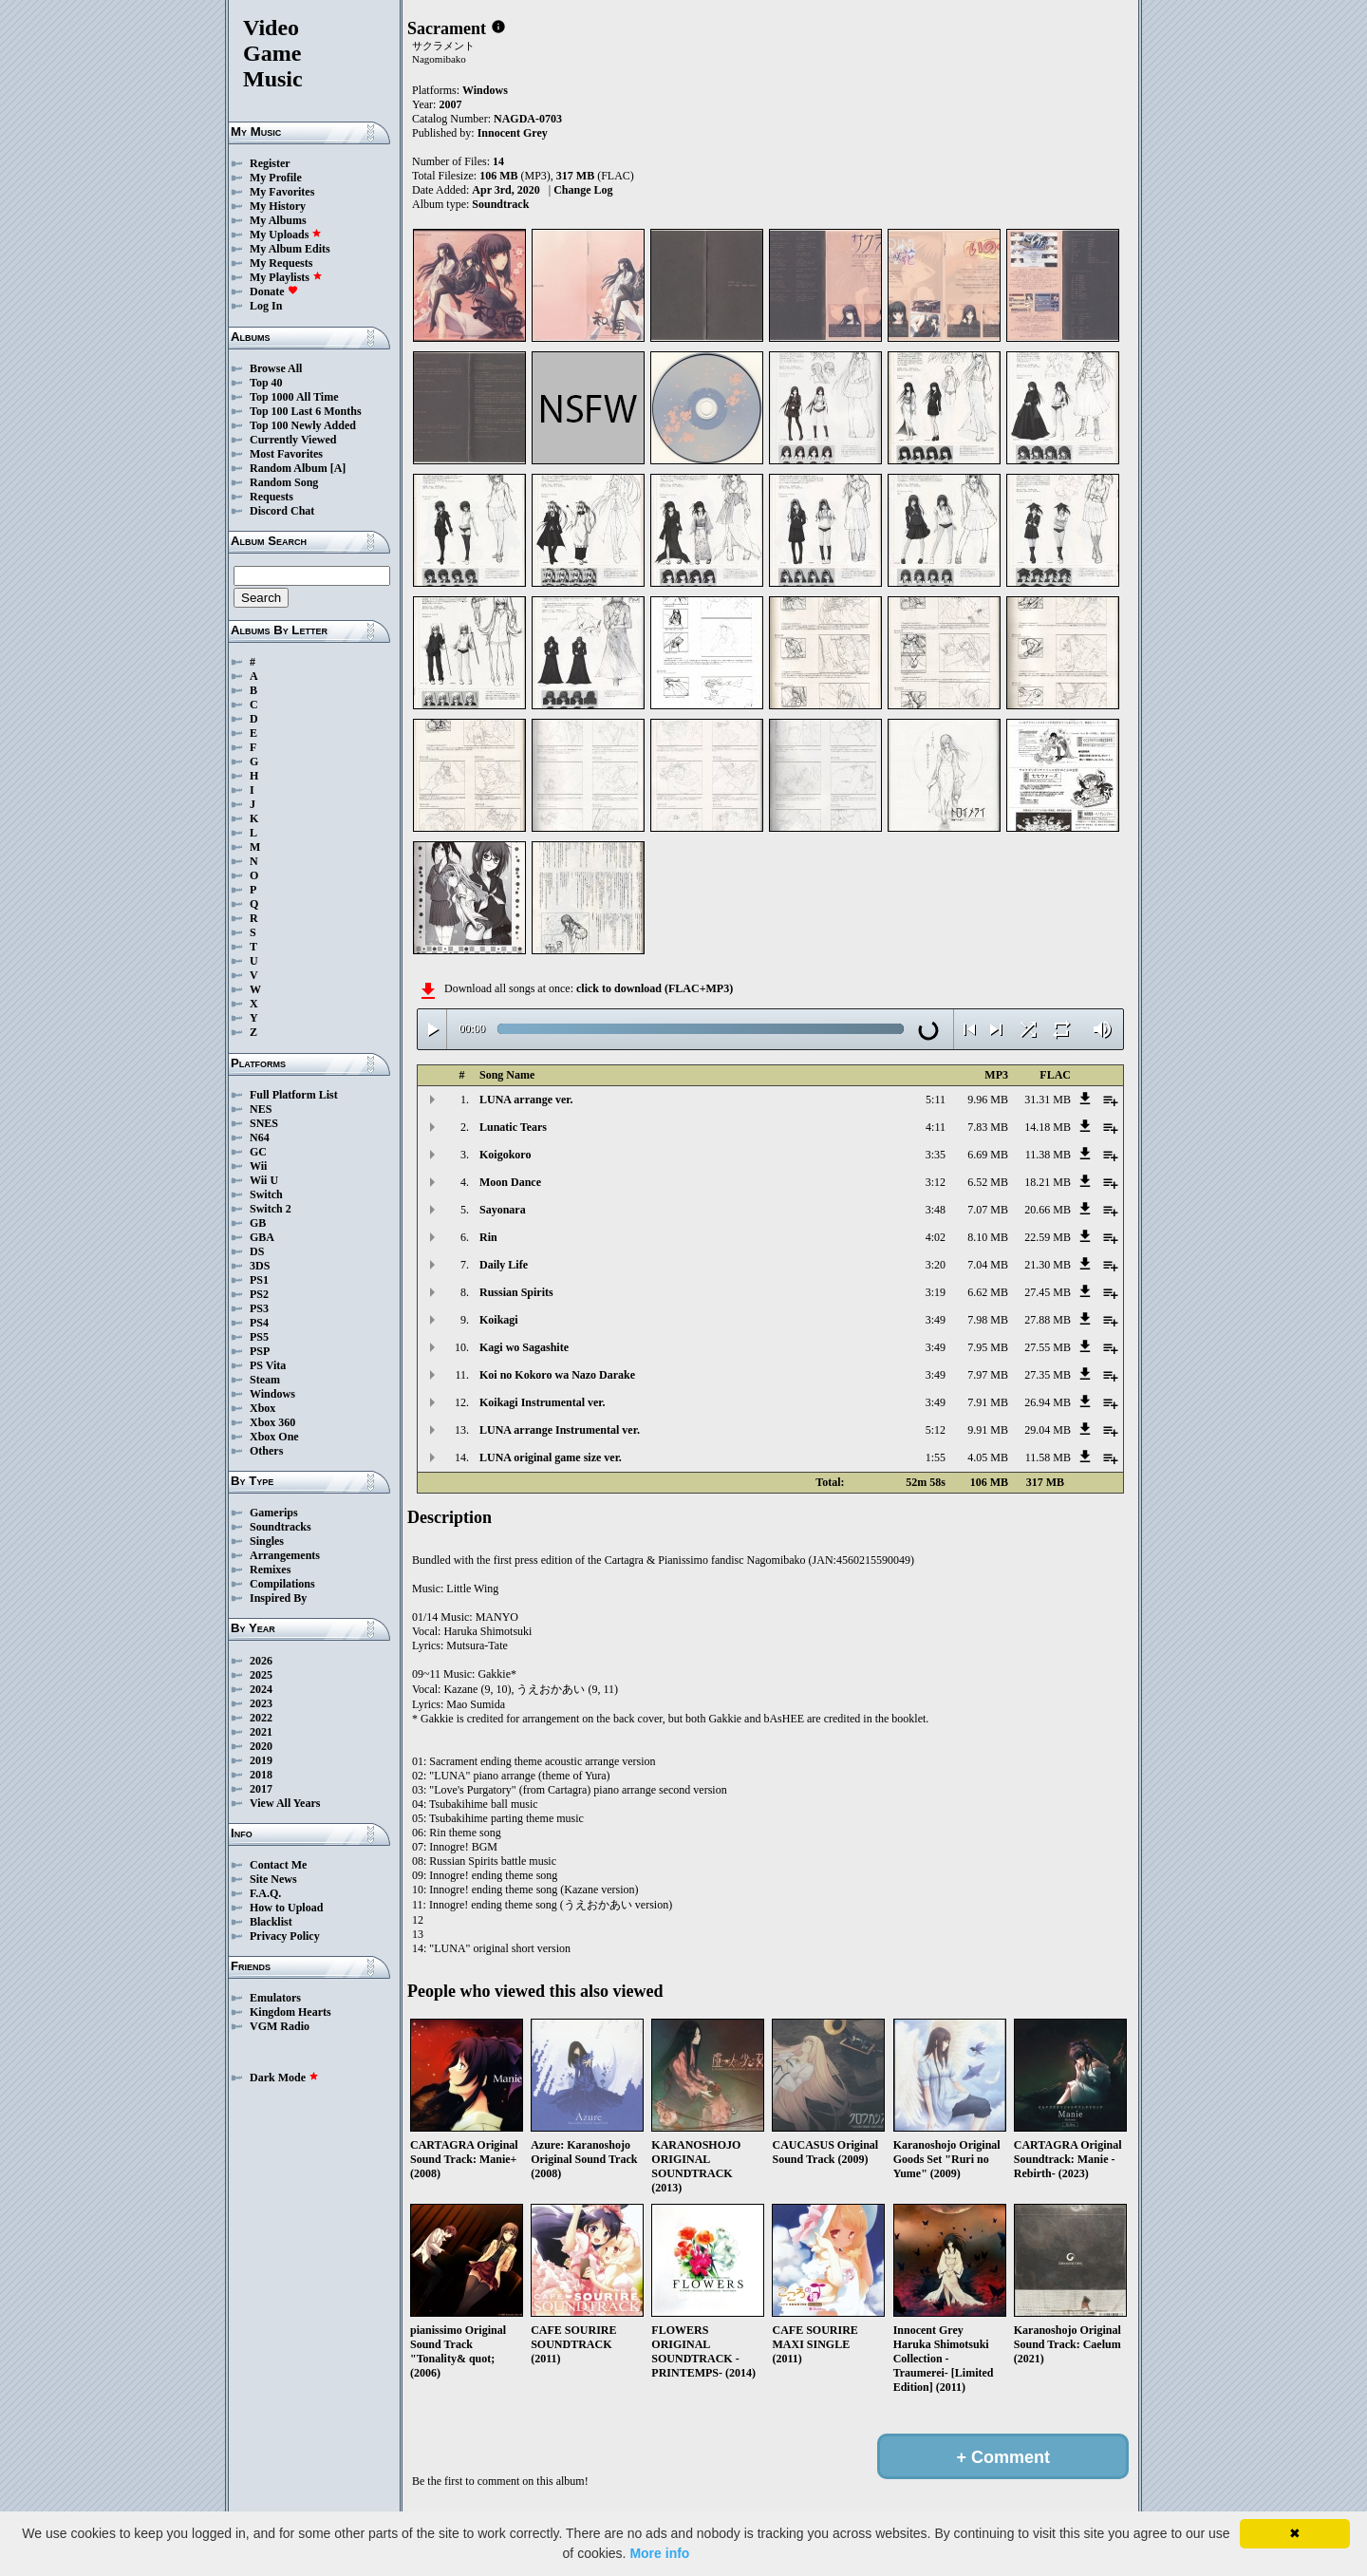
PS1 (259, 1280)
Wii (258, 1166)
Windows (272, 1394)
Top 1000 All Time (294, 397)
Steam (265, 1379)
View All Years (285, 1803)
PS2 (259, 1294)
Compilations (282, 1583)
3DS (260, 1265)
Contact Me (278, 1864)
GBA (262, 1237)
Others (266, 1450)
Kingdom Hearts (290, 2012)
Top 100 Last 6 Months (306, 411)
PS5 (259, 1337)
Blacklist (271, 1921)
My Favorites (282, 191)
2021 (261, 1732)
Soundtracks (280, 1526)
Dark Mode (284, 2077)
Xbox (262, 1408)
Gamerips (274, 1512)
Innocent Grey (513, 133)
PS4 (259, 1322)
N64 (260, 1137)
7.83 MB (987, 1127)
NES (261, 1109)
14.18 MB (1047, 1127)
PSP (260, 1351)
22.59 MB (1047, 1237)
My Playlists (286, 277)
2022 (261, 1717)
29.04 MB (1047, 1430)
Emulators (275, 1997)
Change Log (582, 190)
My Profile (276, 177)
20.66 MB (1047, 1209)
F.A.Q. (265, 1893)
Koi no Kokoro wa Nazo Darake (557, 1375)
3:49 (936, 1319)
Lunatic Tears (513, 1127)
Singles (267, 1541)
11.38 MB (1048, 1154)
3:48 (936, 1209)
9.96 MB (987, 1099)
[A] (338, 468)
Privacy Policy (285, 1936)
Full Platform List (294, 1094)
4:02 (936, 1237)
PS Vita (268, 1365)
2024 (261, 1689)
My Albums (278, 220)
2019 (261, 1760)
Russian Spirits (516, 1292)
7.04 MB (987, 1264)
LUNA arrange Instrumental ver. (559, 1430)
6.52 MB (987, 1182)
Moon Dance (510, 1182)
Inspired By (278, 1598)
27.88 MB (1047, 1319)
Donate (274, 291)
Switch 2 (270, 1208)
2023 (261, 1703)
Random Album (289, 468)
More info (659, 2553)
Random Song (284, 482)
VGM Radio (279, 2026)
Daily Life (503, 1264)
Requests (271, 496)
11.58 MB (1048, 1457)
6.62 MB (987, 1292)
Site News (273, 1879)
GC (258, 1151)
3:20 (936, 1264)
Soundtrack (500, 204)
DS (257, 1251)
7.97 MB (987, 1375)
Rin (488, 1237)
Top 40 (266, 382)
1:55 (936, 1457)
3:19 (936, 1292)
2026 (261, 1660)
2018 (261, 1774)
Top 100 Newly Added (303, 425)
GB (258, 1223)
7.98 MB (987, 1319)
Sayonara (502, 1209)
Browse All (276, 368)
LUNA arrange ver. (526, 1099)
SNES (264, 1123)
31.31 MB (1047, 1099)
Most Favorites (286, 454)
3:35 (936, 1154)
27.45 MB (1047, 1292)
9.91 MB (987, 1430)
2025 (261, 1675)
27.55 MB (1047, 1347)
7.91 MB (987, 1402)
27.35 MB (1047, 1375)
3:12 (936, 1182)
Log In (266, 305)
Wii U (264, 1180)
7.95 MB (987, 1347)
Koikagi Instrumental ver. (542, 1402)
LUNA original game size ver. (550, 1457)
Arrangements (285, 1555)
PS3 (259, 1308)
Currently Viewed (293, 439)
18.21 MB (1047, 1182)
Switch (266, 1194)
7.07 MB (987, 1209)
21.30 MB (1047, 1264)
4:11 (936, 1127)
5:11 (936, 1099)
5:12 (936, 1430)
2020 (261, 1746)
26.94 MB (1047, 1402)
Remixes (270, 1569)
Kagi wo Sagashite (524, 1347)
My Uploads (286, 234)
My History (278, 206)
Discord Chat (282, 510)
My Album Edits (290, 248)
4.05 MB (987, 1457)
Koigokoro (505, 1154)
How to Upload (286, 1907)
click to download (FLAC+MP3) (654, 988)
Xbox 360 (272, 1422)
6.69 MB (987, 1154)
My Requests (281, 263)
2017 (261, 1789)
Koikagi (498, 1319)
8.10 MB (987, 1237)
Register (270, 163)
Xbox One (274, 1436)
